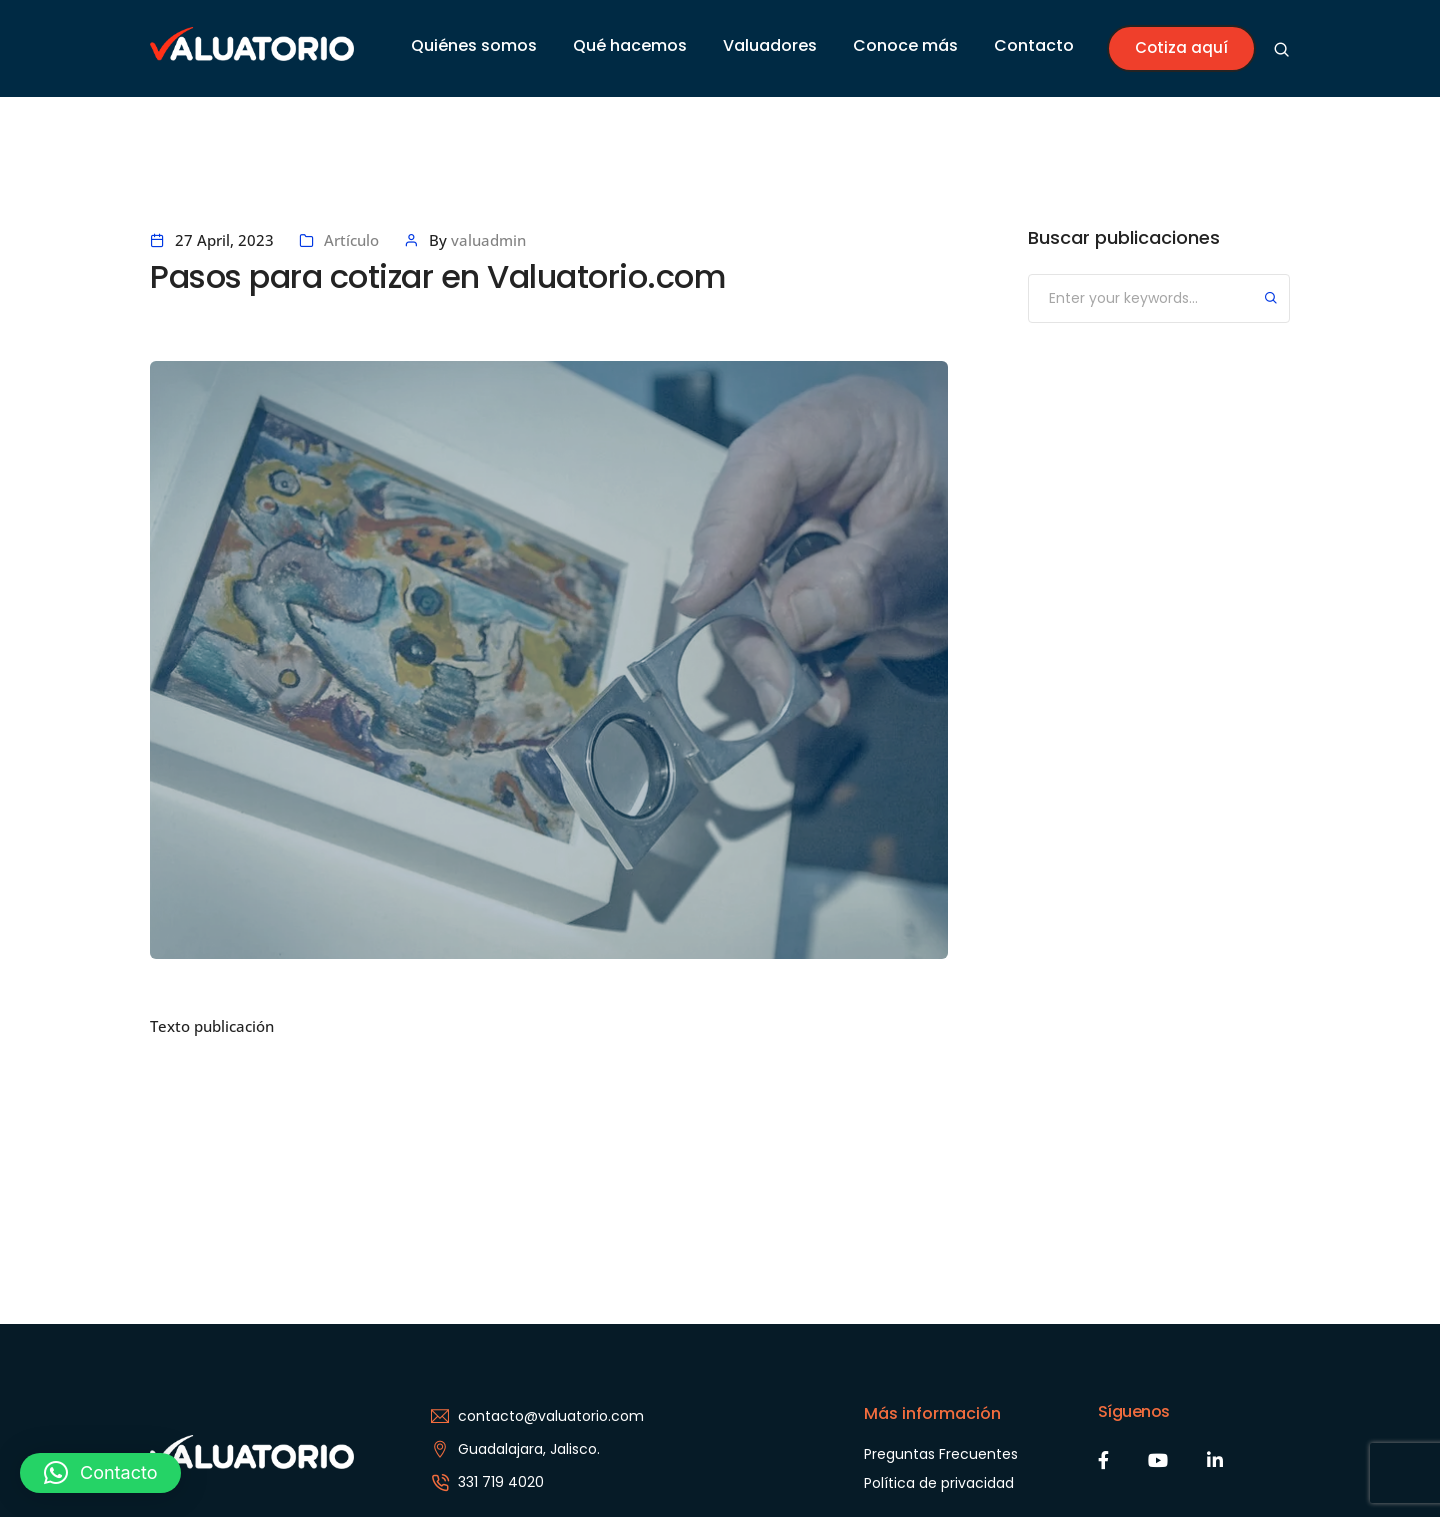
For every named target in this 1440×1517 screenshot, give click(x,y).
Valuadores (770, 45)
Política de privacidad (939, 1483)
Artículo (351, 240)
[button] (100, 1473)
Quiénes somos (474, 45)
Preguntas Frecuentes (941, 1454)
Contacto (1034, 45)
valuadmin (488, 240)
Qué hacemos (630, 45)
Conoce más (905, 45)
